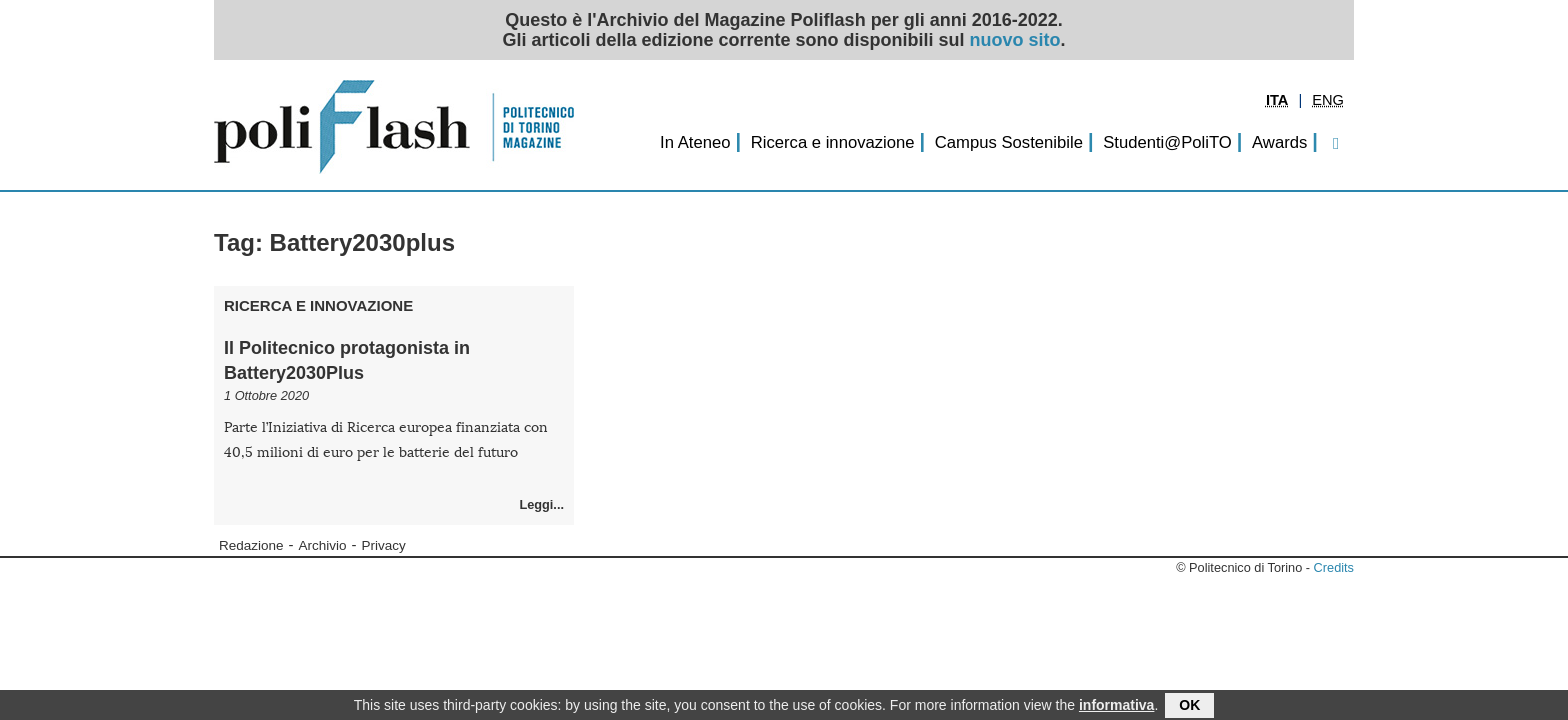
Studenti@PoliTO (1167, 142)
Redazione (251, 545)
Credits (1334, 567)
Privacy (384, 545)
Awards (1279, 142)
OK (1189, 706)
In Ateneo (695, 142)
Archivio (323, 545)
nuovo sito (1015, 40)
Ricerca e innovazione (833, 142)
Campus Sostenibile (1009, 142)
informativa (1116, 706)
